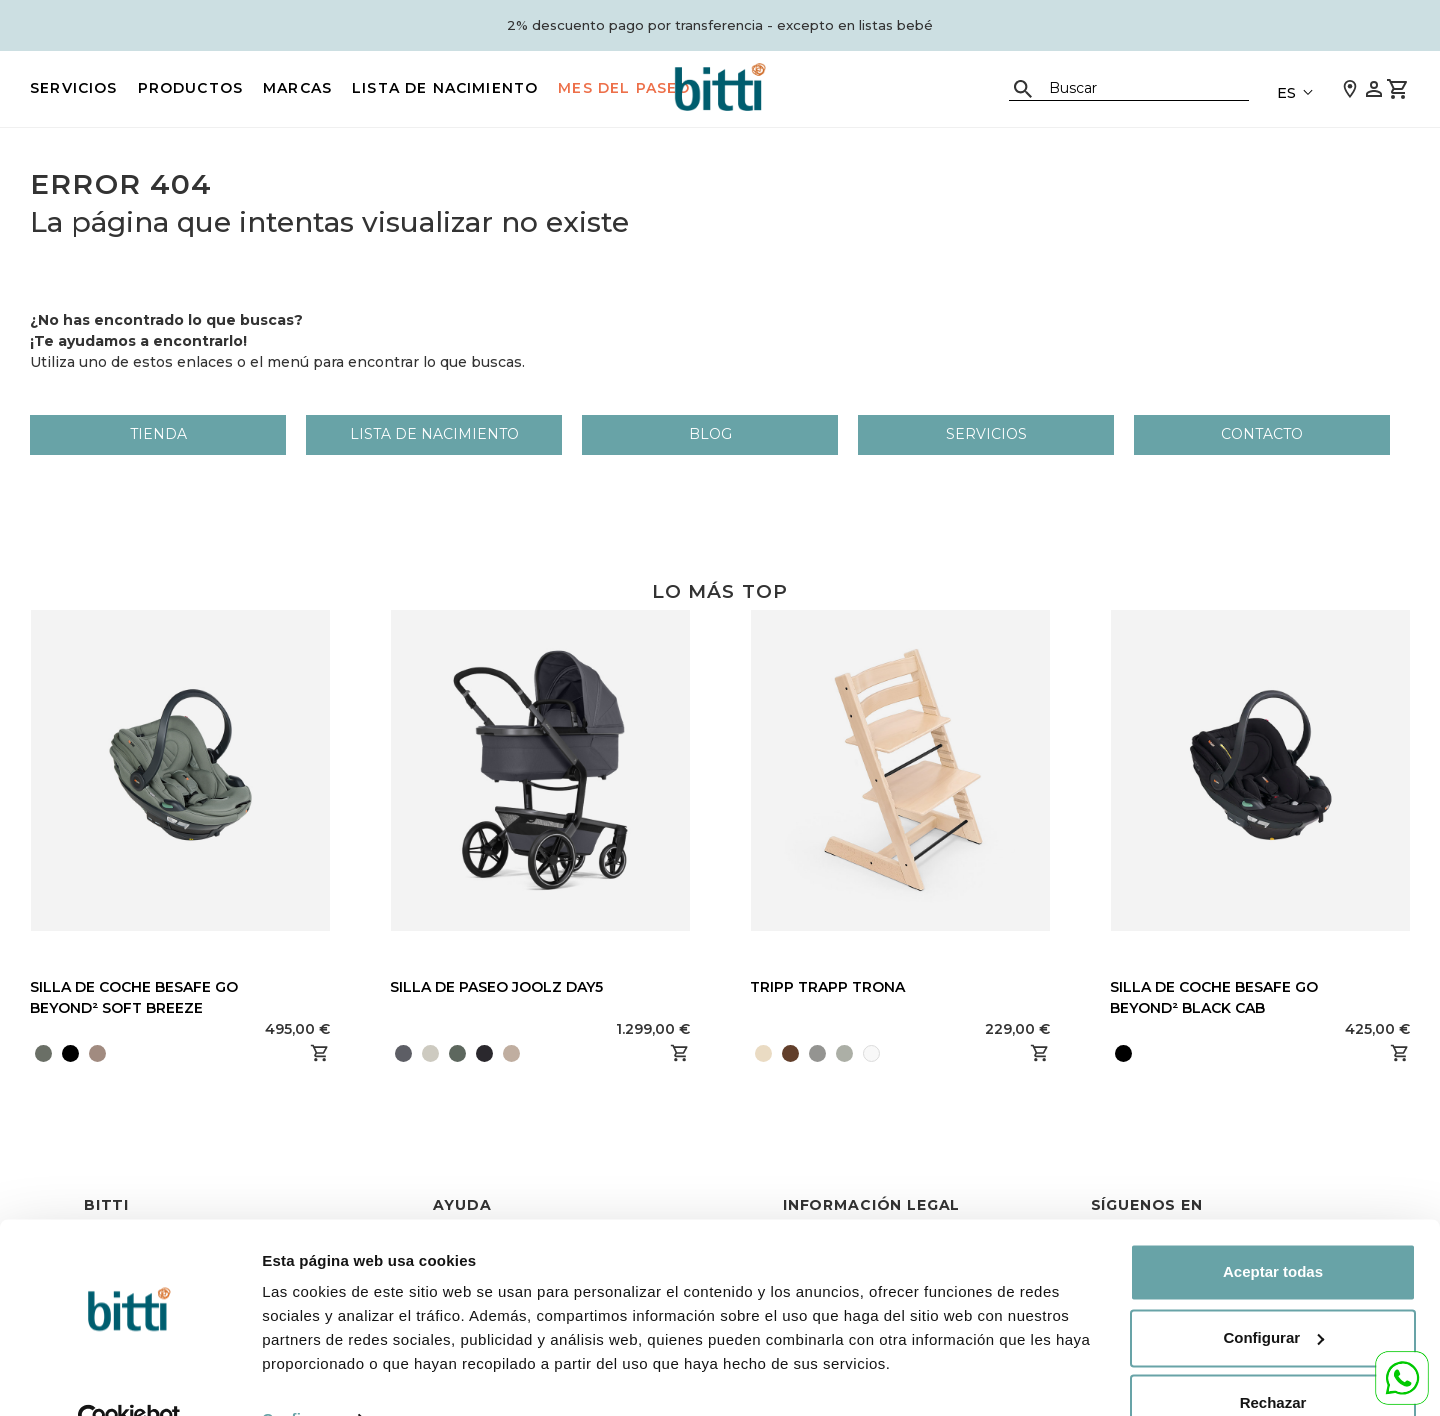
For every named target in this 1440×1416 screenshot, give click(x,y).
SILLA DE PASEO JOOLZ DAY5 (496, 987)
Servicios (74, 88)
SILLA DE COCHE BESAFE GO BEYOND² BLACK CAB (1214, 997)
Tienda (158, 434)
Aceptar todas (1273, 1229)
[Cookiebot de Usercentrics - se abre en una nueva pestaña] (129, 1377)
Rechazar (1273, 1360)
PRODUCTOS (191, 88)
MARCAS (297, 88)
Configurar (301, 1376)
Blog (710, 434)
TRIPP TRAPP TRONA (827, 987)
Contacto (1262, 434)
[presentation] (527, 1053)
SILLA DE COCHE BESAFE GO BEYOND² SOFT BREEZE (134, 997)
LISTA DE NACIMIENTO (445, 88)
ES (1286, 93)
